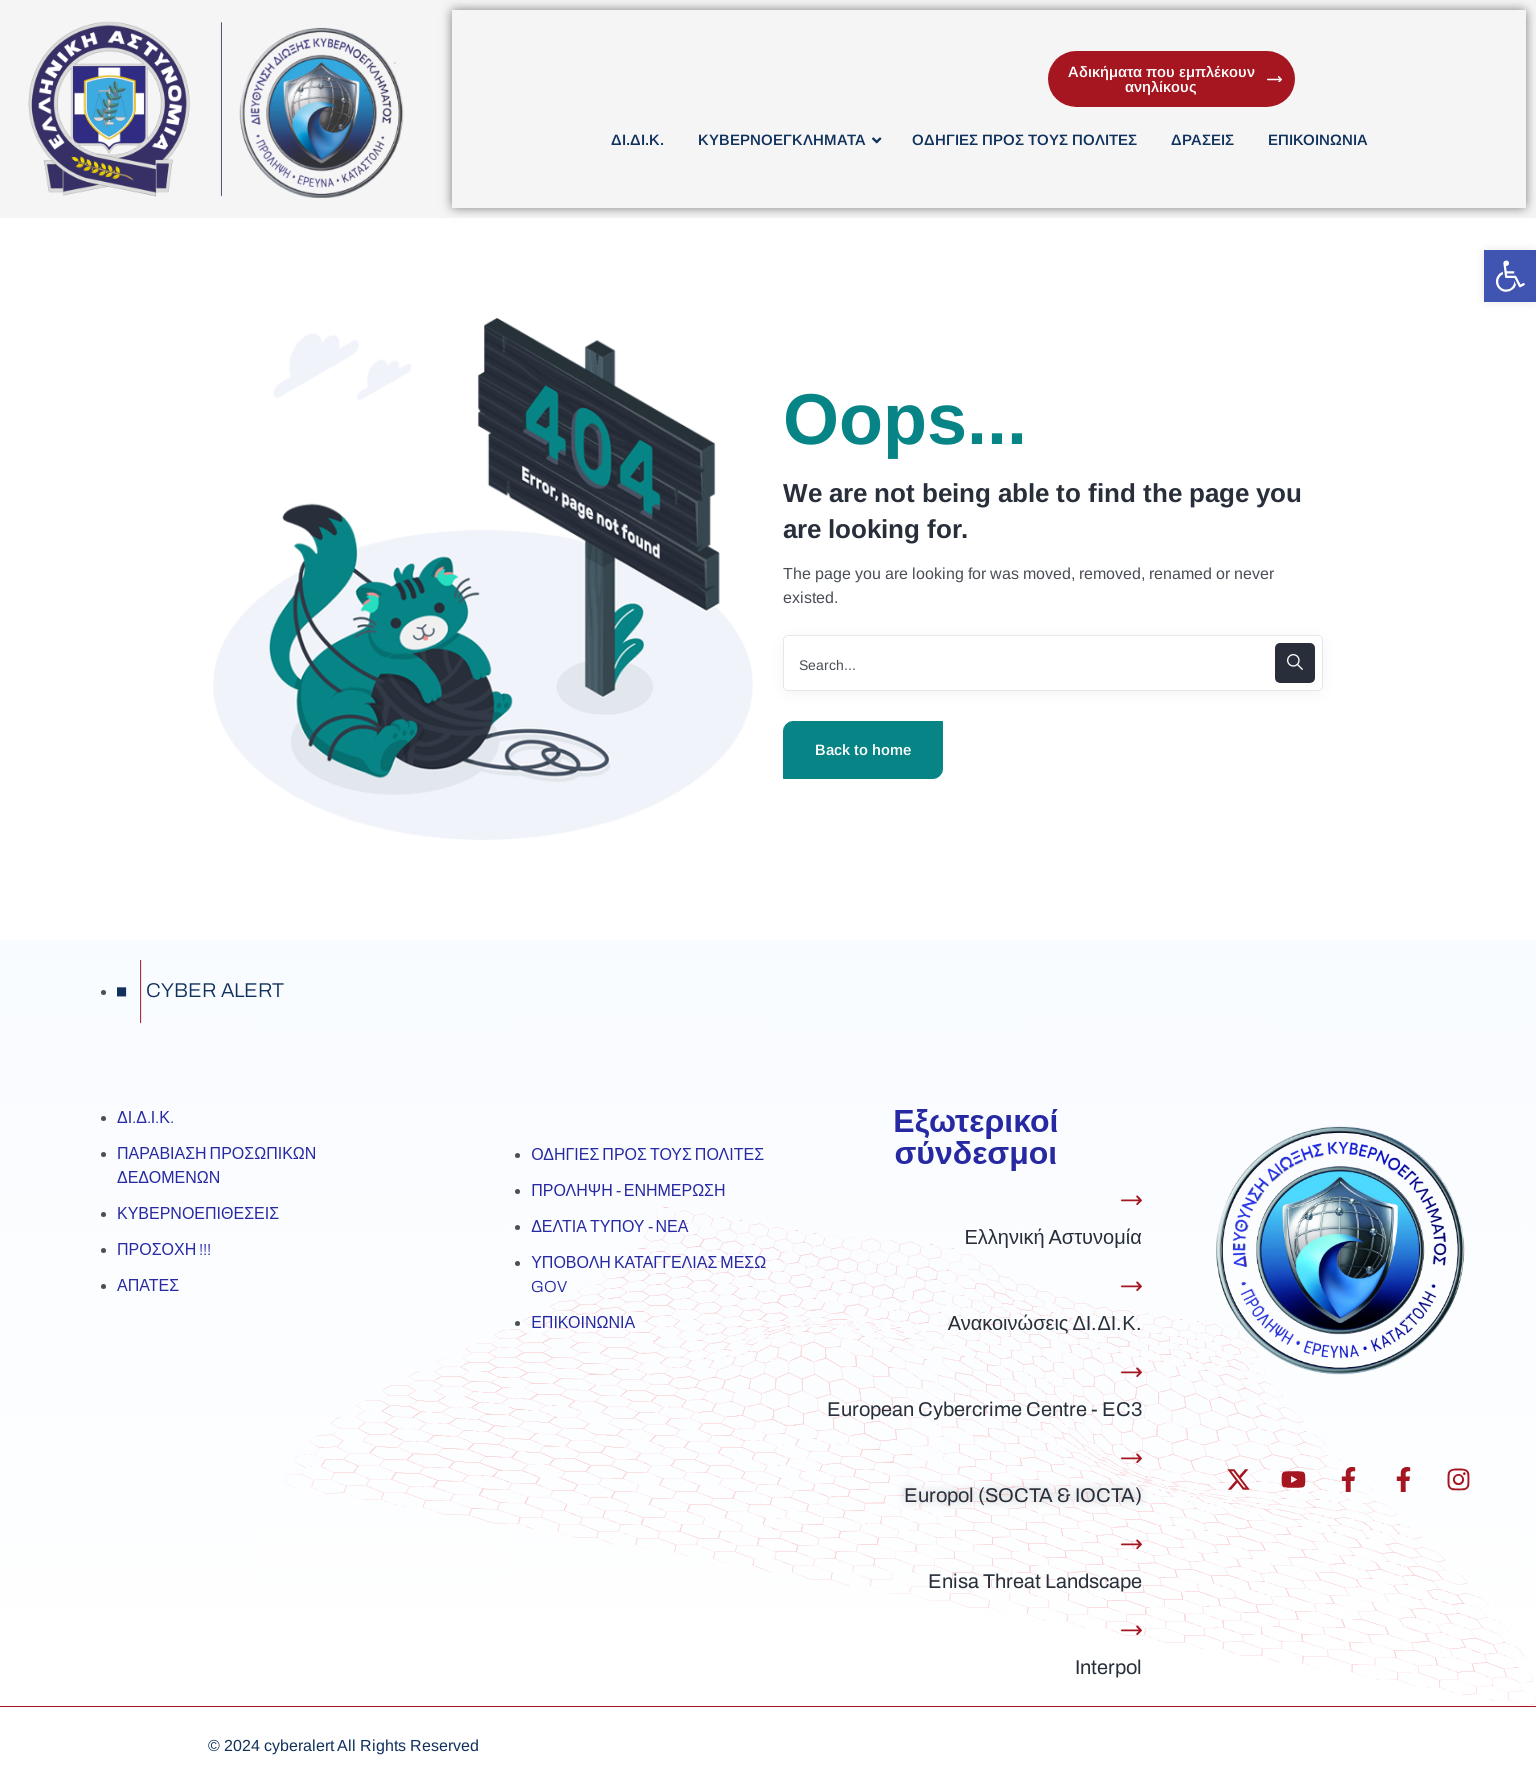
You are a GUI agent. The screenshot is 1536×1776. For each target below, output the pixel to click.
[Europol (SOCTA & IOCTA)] (1131, 1458)
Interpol (1108, 1667)
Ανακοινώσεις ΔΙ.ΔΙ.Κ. (1045, 1323)
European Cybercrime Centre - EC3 (984, 1409)
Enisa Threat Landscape (1035, 1581)
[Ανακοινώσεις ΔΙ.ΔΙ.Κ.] (1131, 1286)
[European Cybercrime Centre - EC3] (1131, 1372)
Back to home (863, 749)
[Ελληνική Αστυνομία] (1131, 1200)
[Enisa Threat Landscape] (1131, 1544)
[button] (1510, 276)
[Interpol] (1131, 1630)
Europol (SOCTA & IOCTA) (1023, 1495)
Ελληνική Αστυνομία (1052, 1237)
